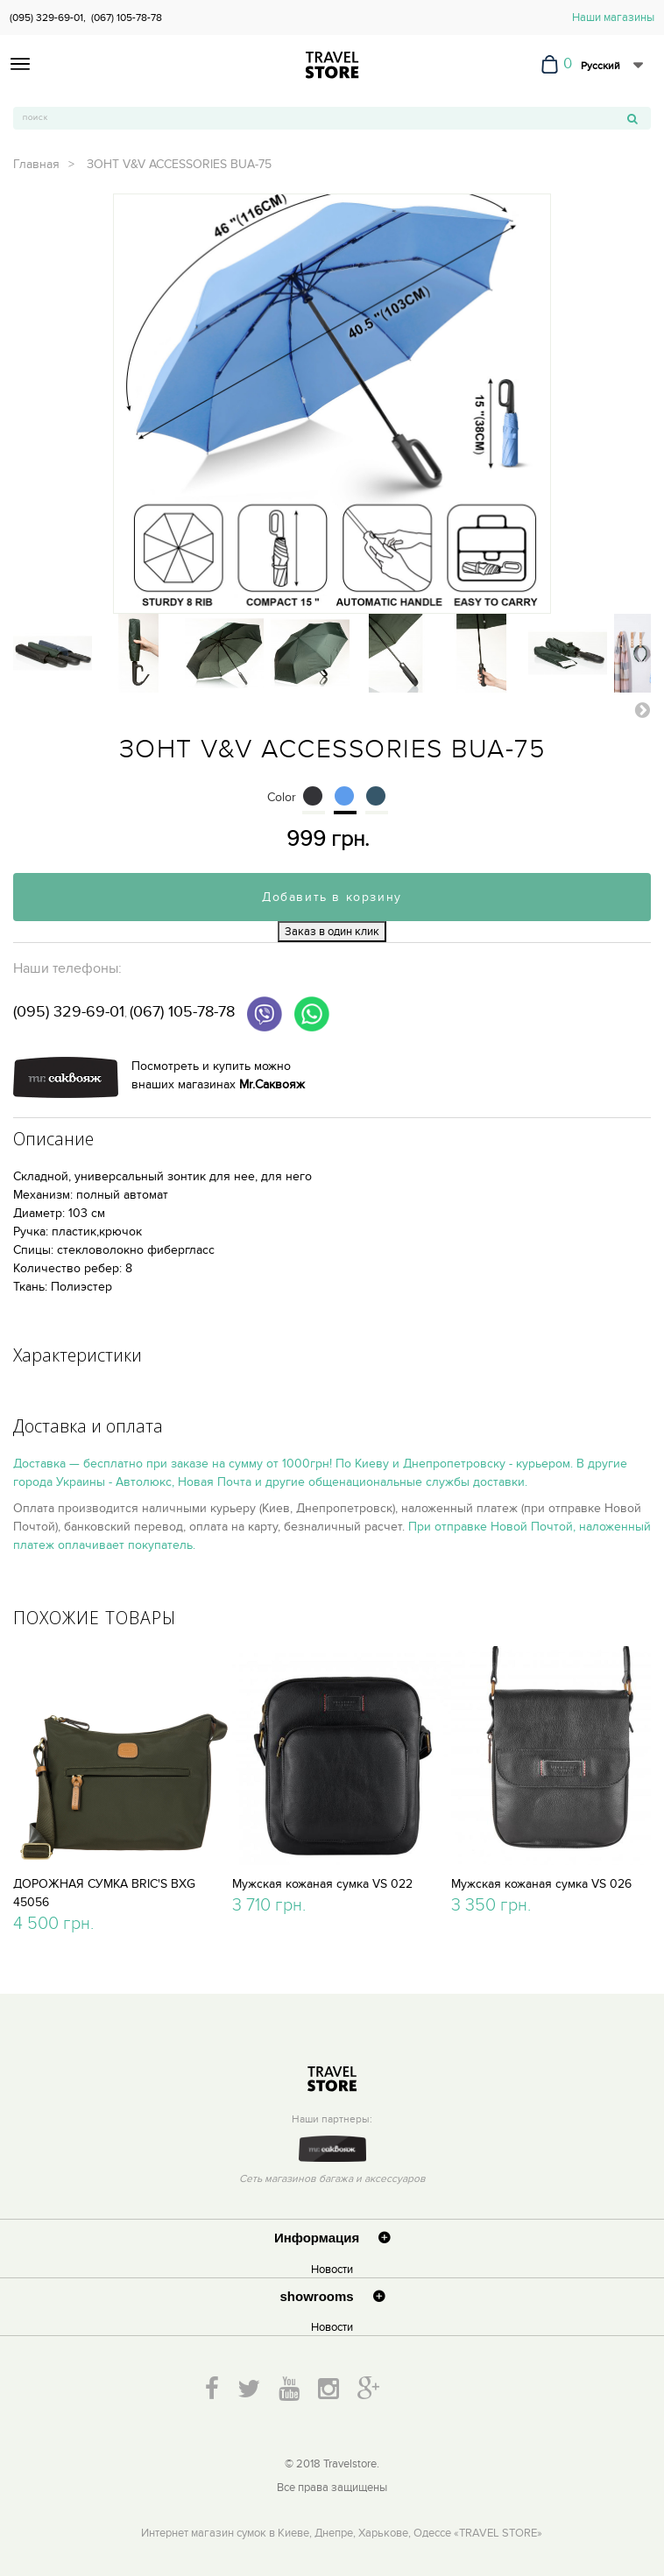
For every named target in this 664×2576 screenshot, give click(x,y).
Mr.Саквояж (272, 1084)
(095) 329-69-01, (48, 17)
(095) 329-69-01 (68, 1012)
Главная (36, 164)
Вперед (642, 709)
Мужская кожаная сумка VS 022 (322, 1883)
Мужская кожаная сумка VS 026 (541, 1883)
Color (283, 797)
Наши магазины (613, 18)
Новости (332, 2270)
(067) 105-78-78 (126, 17)
